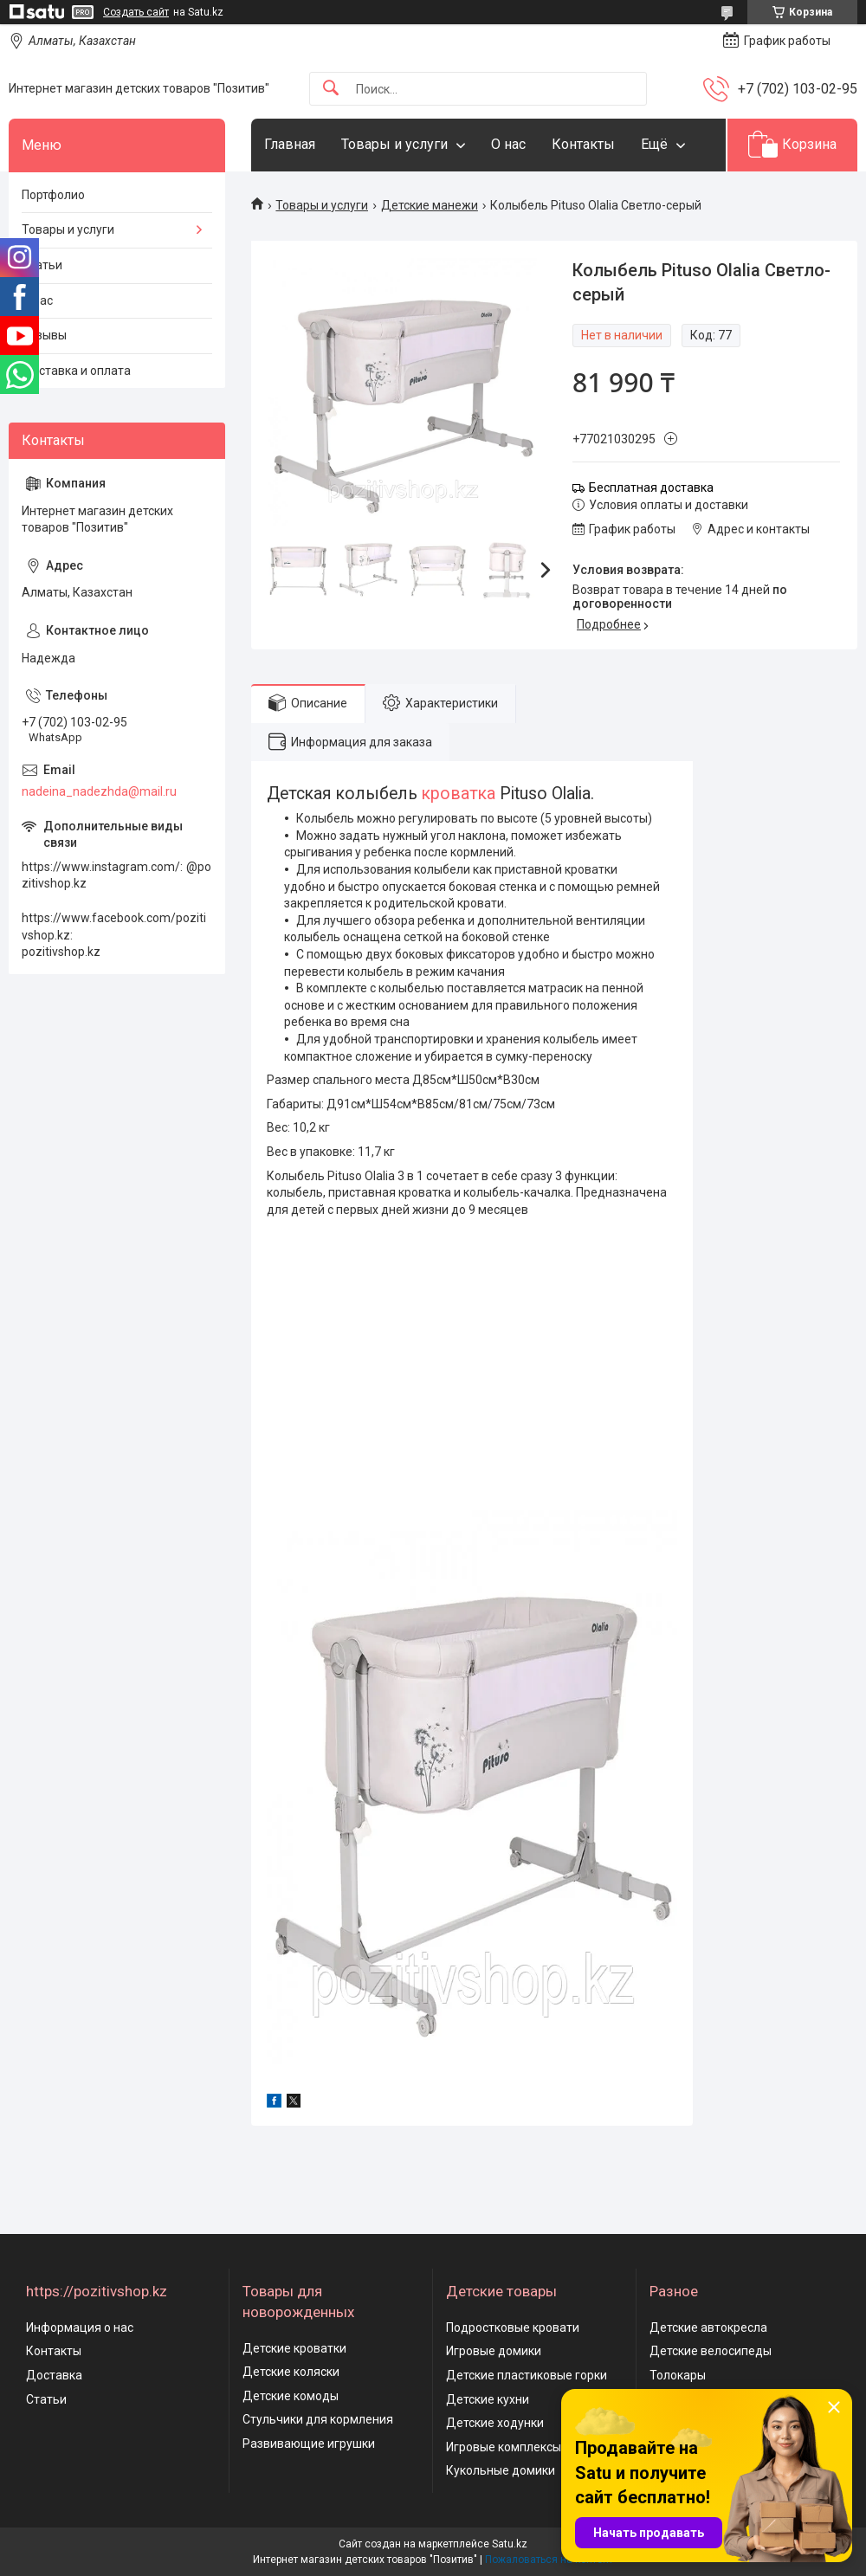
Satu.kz (509, 2544)
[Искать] (331, 88)
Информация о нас (79, 2327)
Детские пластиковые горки (526, 2375)
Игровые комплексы (503, 2447)
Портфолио (53, 195)
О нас (508, 144)
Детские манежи (429, 205)
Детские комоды (290, 2396)
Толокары (678, 2375)
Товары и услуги (394, 144)
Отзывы (44, 335)
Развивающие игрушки (308, 2443)
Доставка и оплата (76, 371)
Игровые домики (493, 2351)
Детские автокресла (708, 2327)
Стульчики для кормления (317, 2419)
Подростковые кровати (512, 2327)
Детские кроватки (294, 2348)
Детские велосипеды (711, 2351)
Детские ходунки (495, 2423)
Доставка (54, 2375)
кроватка (458, 794)
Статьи (42, 265)
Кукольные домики (500, 2470)
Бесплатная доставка (651, 487)
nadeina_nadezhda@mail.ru (99, 791)
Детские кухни (487, 2399)
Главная (289, 144)
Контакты (583, 144)
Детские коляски (290, 2372)
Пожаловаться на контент (549, 2559)
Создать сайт (136, 12)
